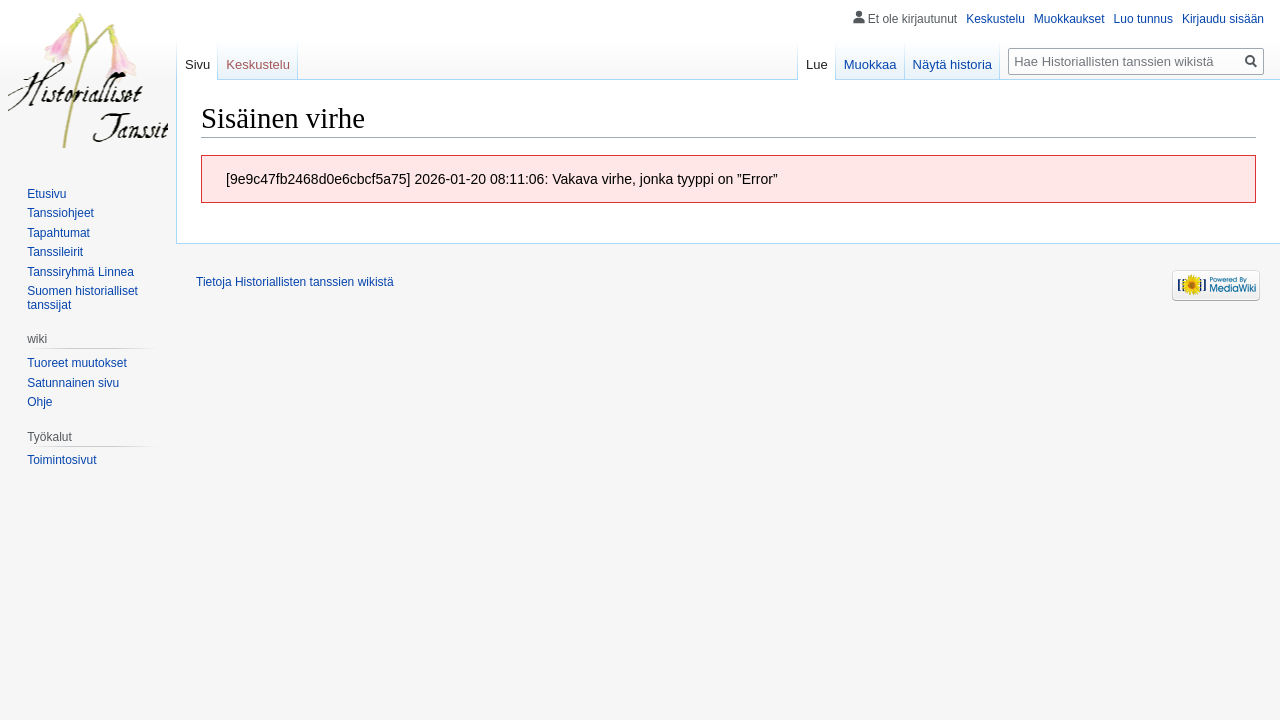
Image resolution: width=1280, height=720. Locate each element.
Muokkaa (870, 64)
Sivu (197, 64)
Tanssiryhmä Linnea (80, 272)
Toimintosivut (61, 460)
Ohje (39, 402)
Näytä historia (952, 64)
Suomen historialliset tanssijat (82, 298)
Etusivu (46, 194)
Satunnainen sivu (73, 383)
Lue (817, 64)
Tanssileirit (55, 252)
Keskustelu (995, 19)
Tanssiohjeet (60, 213)
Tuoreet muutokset (77, 363)
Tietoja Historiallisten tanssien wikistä (295, 282)
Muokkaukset (1069, 19)
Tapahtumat (58, 233)
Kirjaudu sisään (1223, 19)
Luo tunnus (1143, 19)
